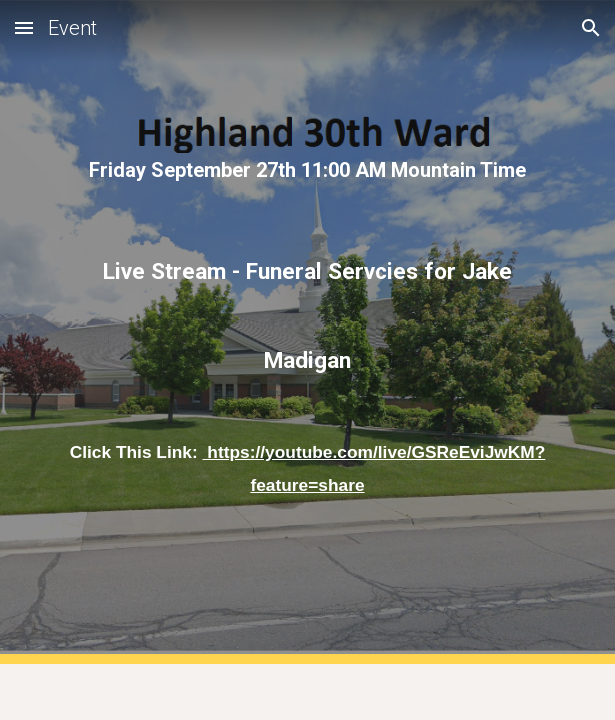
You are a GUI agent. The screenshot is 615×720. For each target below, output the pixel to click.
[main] (307, 170)
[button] (24, 27)
